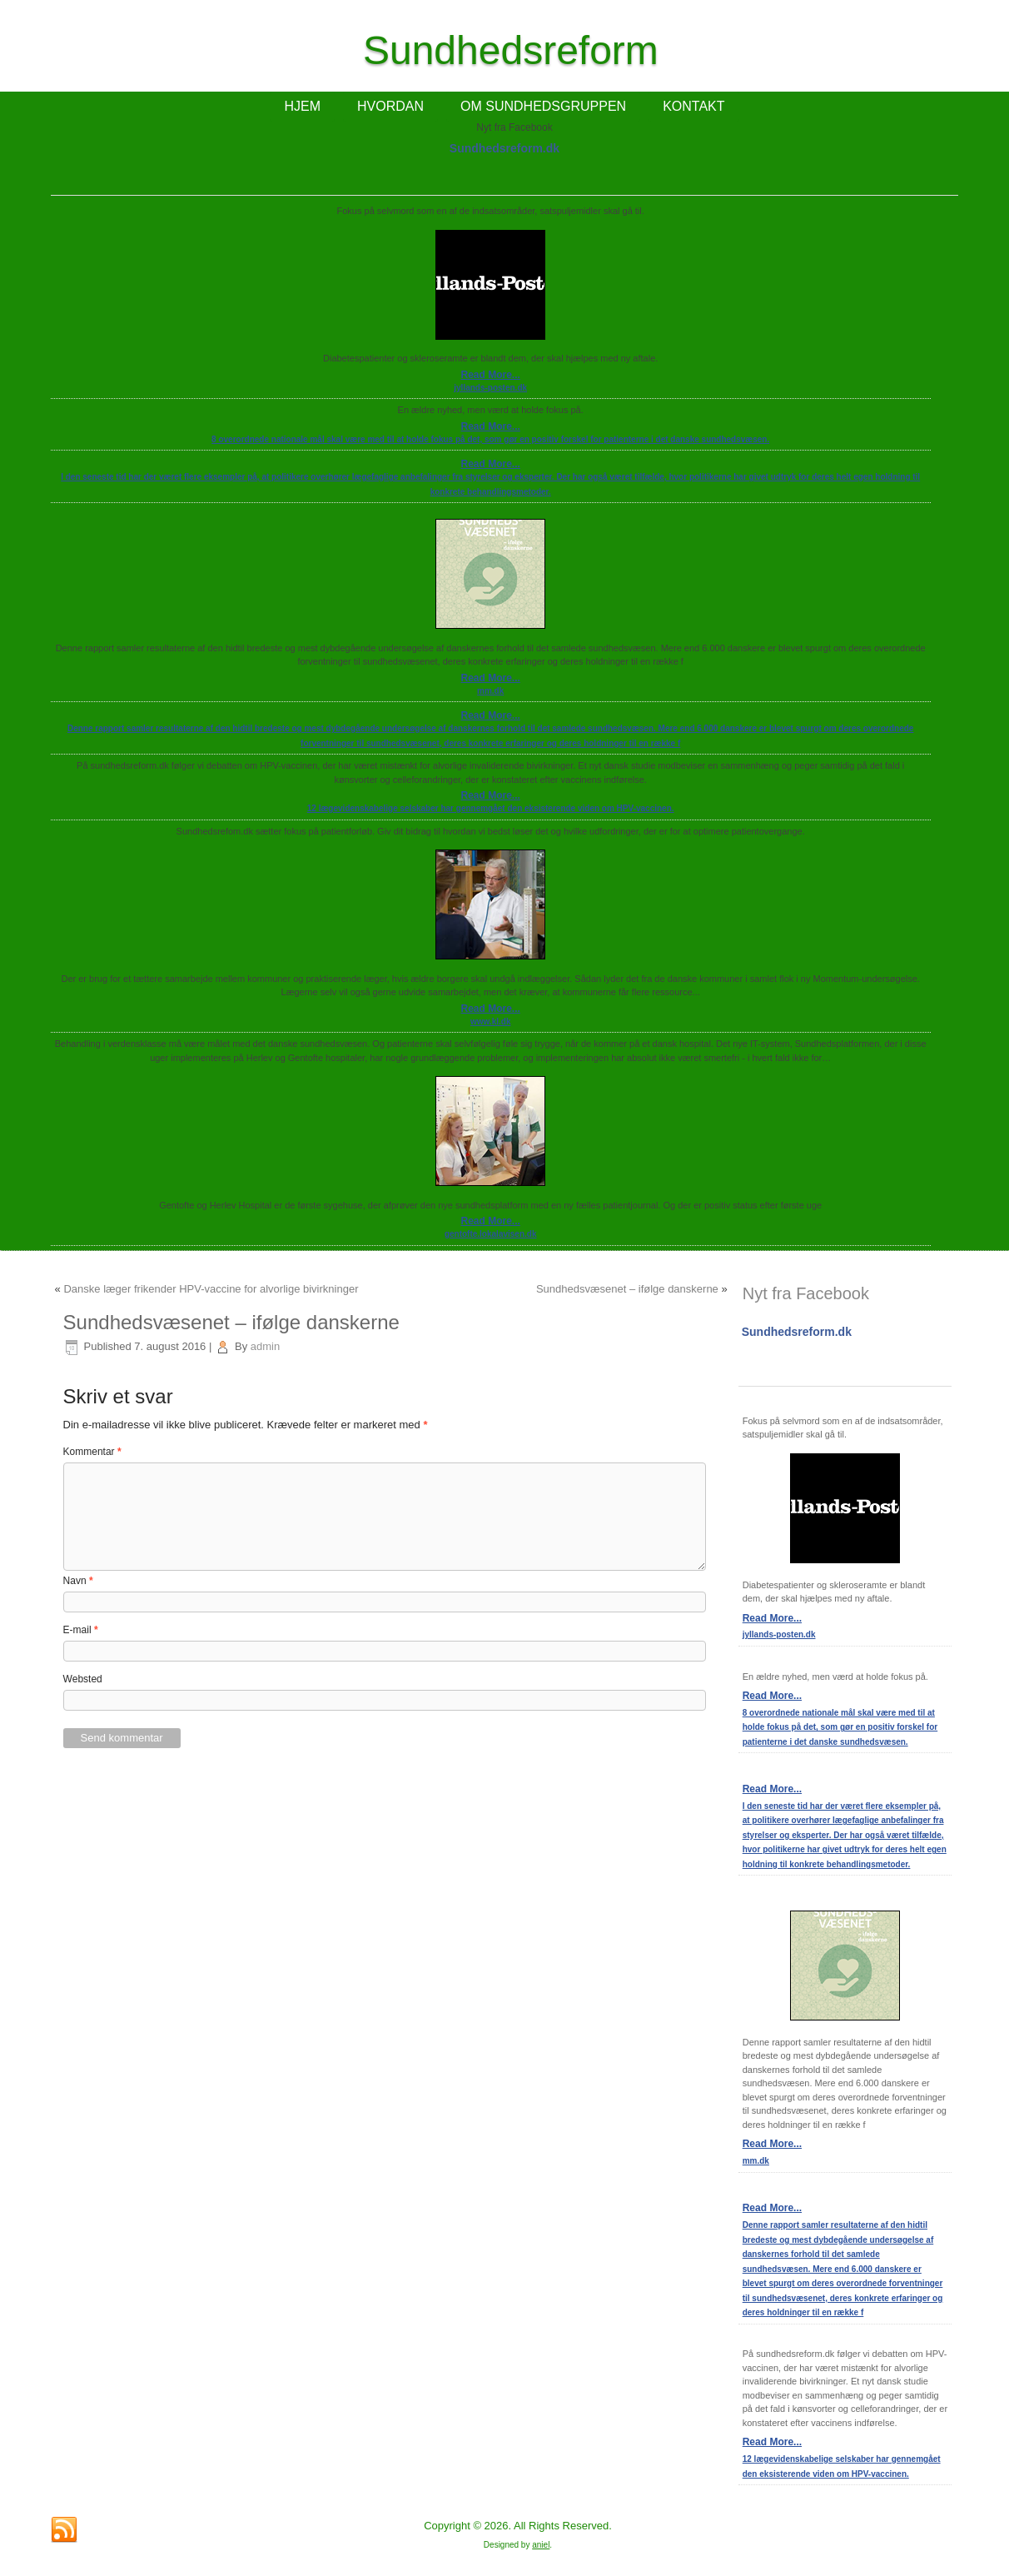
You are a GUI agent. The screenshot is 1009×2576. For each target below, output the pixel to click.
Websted (82, 1679)
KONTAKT (693, 106)
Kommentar (92, 1451)
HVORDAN (390, 106)
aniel (540, 2544)
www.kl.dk (490, 1021)
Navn (78, 1581)
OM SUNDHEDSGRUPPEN (543, 106)
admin (265, 1346)
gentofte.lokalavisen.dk (491, 1233)
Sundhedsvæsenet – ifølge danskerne (627, 1289)
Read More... (489, 375)
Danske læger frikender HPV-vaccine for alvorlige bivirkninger (210, 1289)
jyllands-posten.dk (490, 387)
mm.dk (490, 690)
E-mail (80, 1630)
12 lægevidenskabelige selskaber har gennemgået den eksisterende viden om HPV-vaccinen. (490, 808)
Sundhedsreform (511, 50)
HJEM (302, 106)
